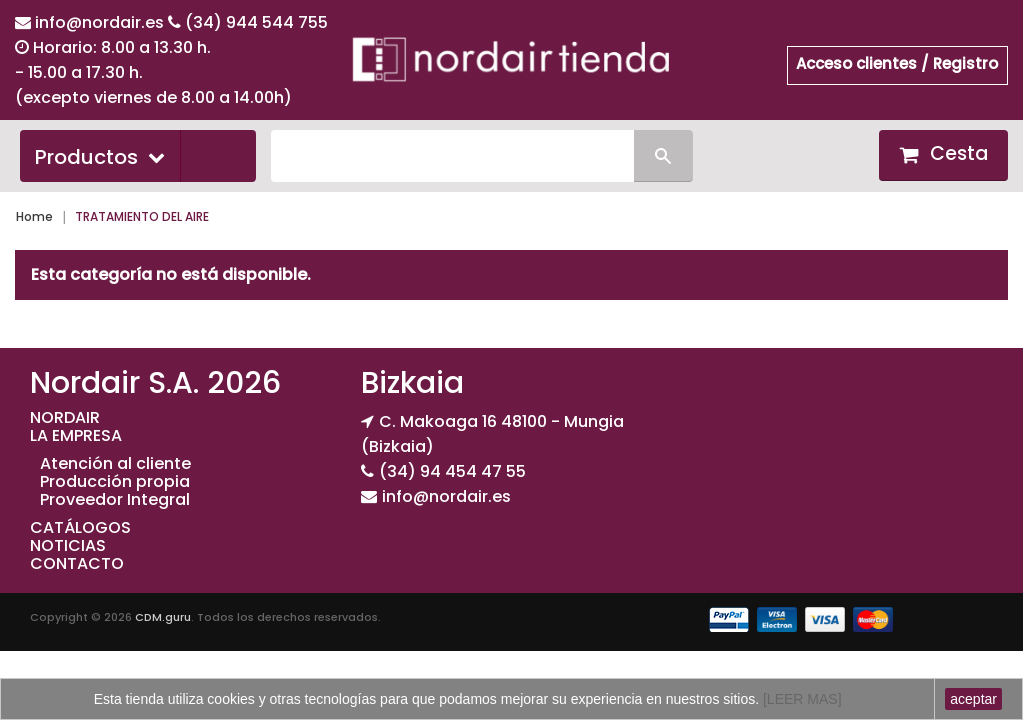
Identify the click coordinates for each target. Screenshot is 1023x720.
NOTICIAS (68, 545)
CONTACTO (77, 563)
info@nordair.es (101, 22)
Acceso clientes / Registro (897, 63)
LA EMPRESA (76, 435)
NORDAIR (65, 417)
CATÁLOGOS (80, 527)
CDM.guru (163, 617)
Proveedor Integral (115, 499)
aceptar (973, 699)
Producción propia (115, 481)
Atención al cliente (115, 463)
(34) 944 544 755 (256, 22)
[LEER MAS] (800, 699)
